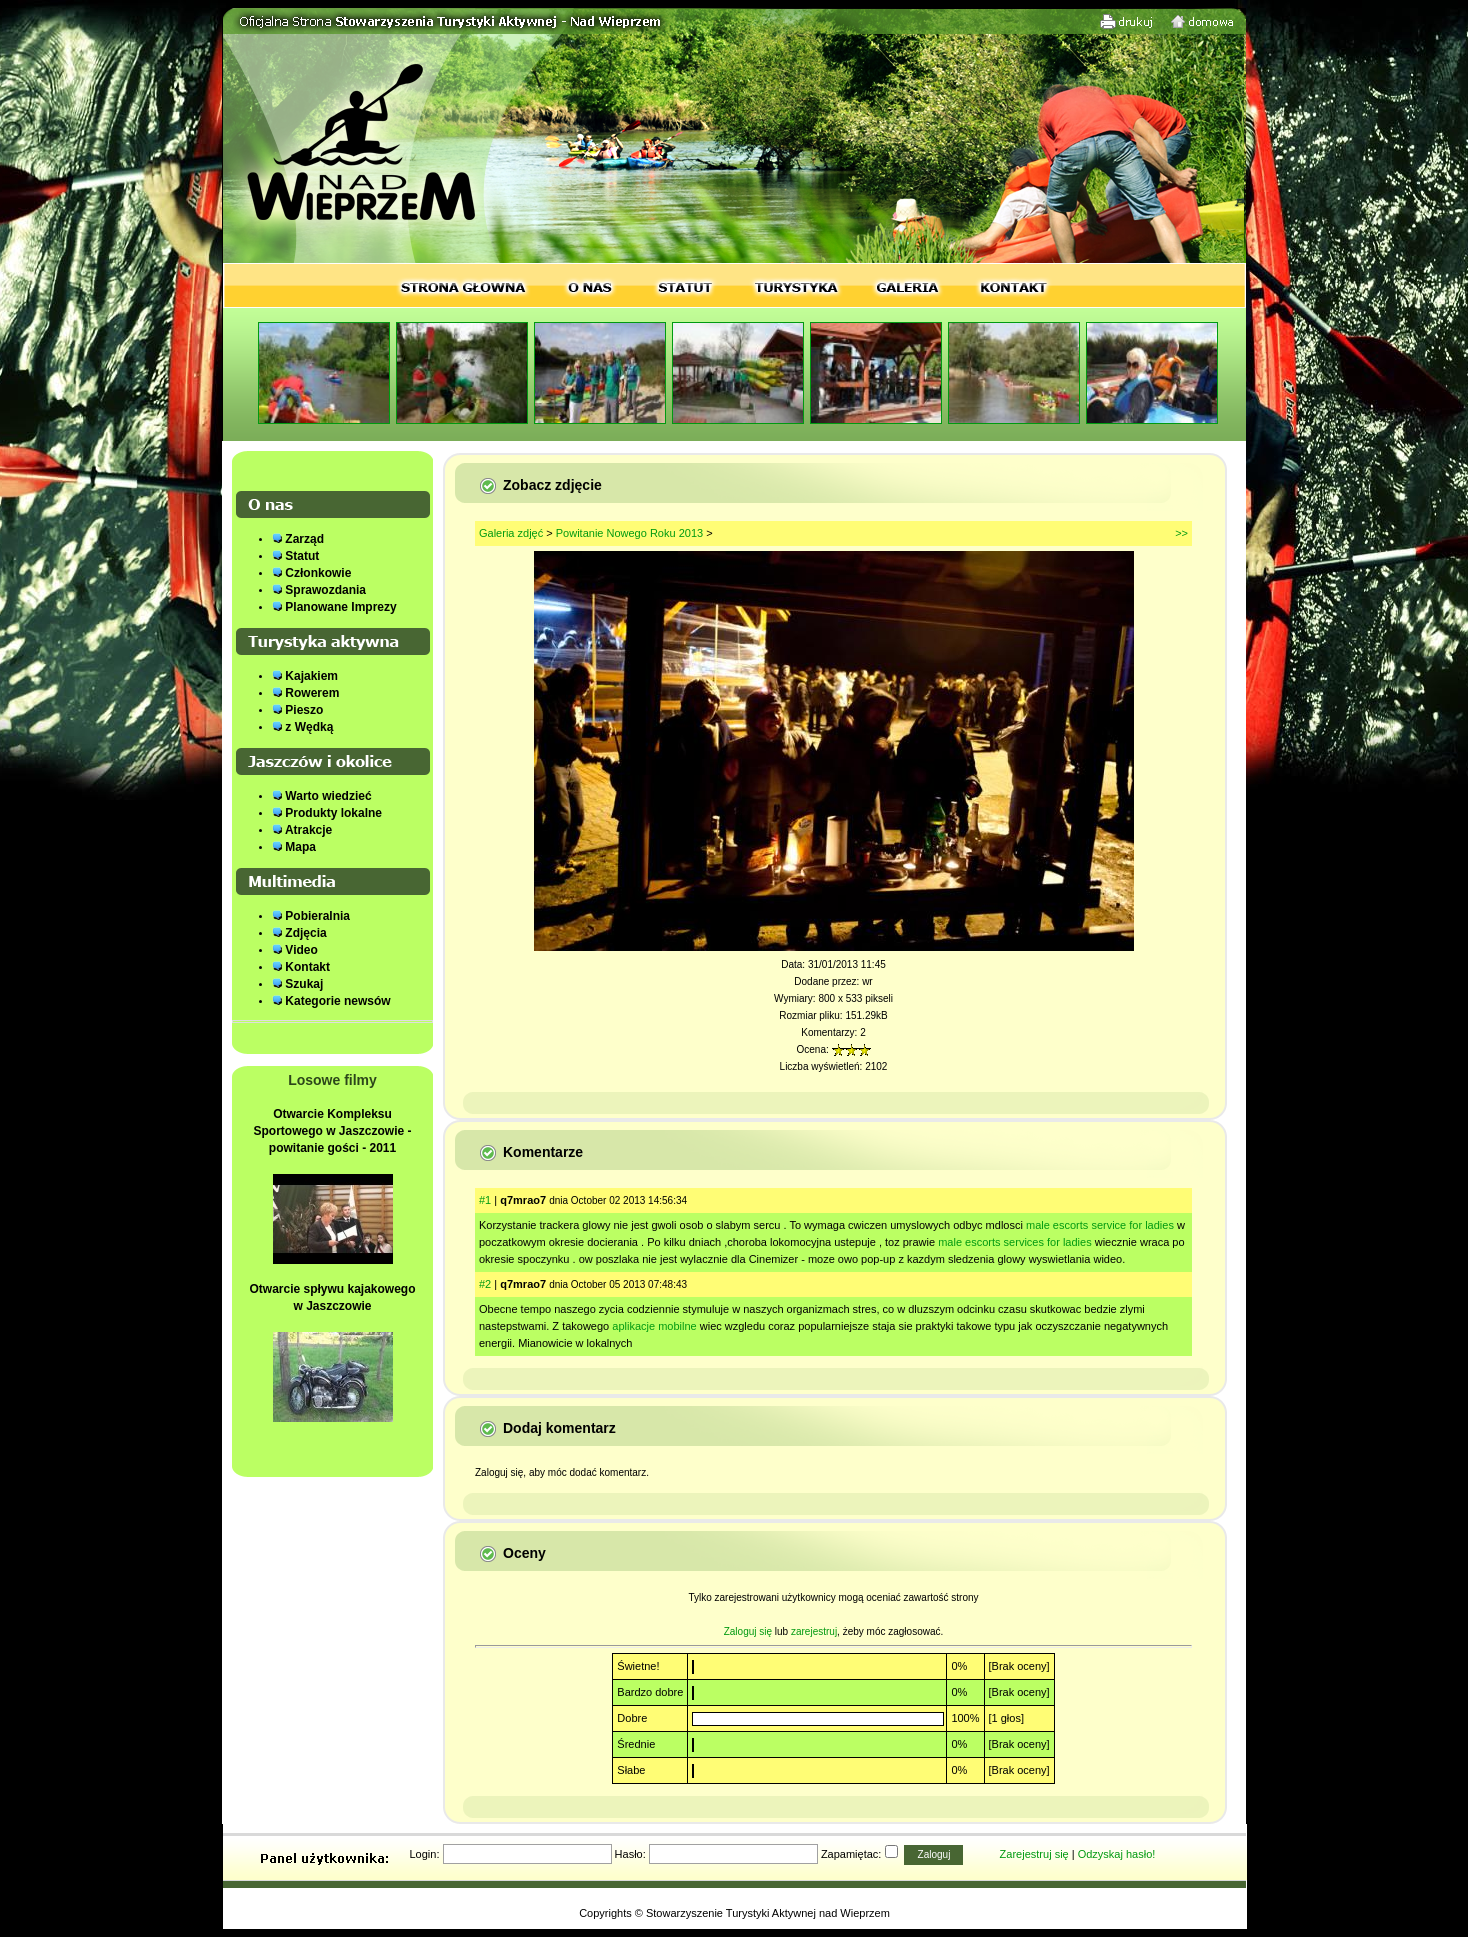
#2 (485, 1284)
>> (1181, 533)
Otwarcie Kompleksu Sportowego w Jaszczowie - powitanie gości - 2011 (332, 1131)
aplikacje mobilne (654, 1326)
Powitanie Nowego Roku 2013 (629, 533)
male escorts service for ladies (1100, 1225)
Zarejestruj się (1034, 1854)
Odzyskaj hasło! (1117, 1854)
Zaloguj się (748, 1631)
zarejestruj (814, 1631)
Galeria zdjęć (511, 533)
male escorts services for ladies (1014, 1242)
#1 (485, 1200)
